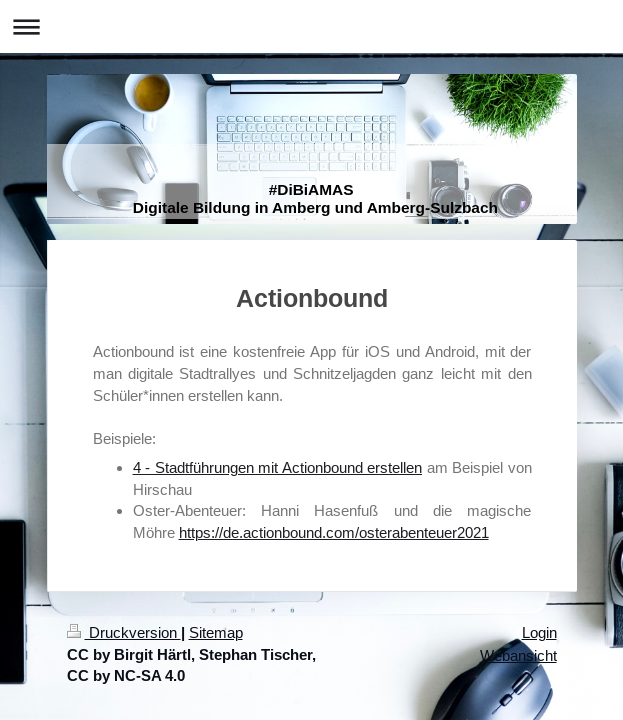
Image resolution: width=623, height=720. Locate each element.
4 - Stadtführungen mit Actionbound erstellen (278, 467)
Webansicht (518, 655)
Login (539, 632)
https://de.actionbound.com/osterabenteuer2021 (334, 532)
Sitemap (216, 632)
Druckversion (124, 632)
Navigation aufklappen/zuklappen (311, 26)
